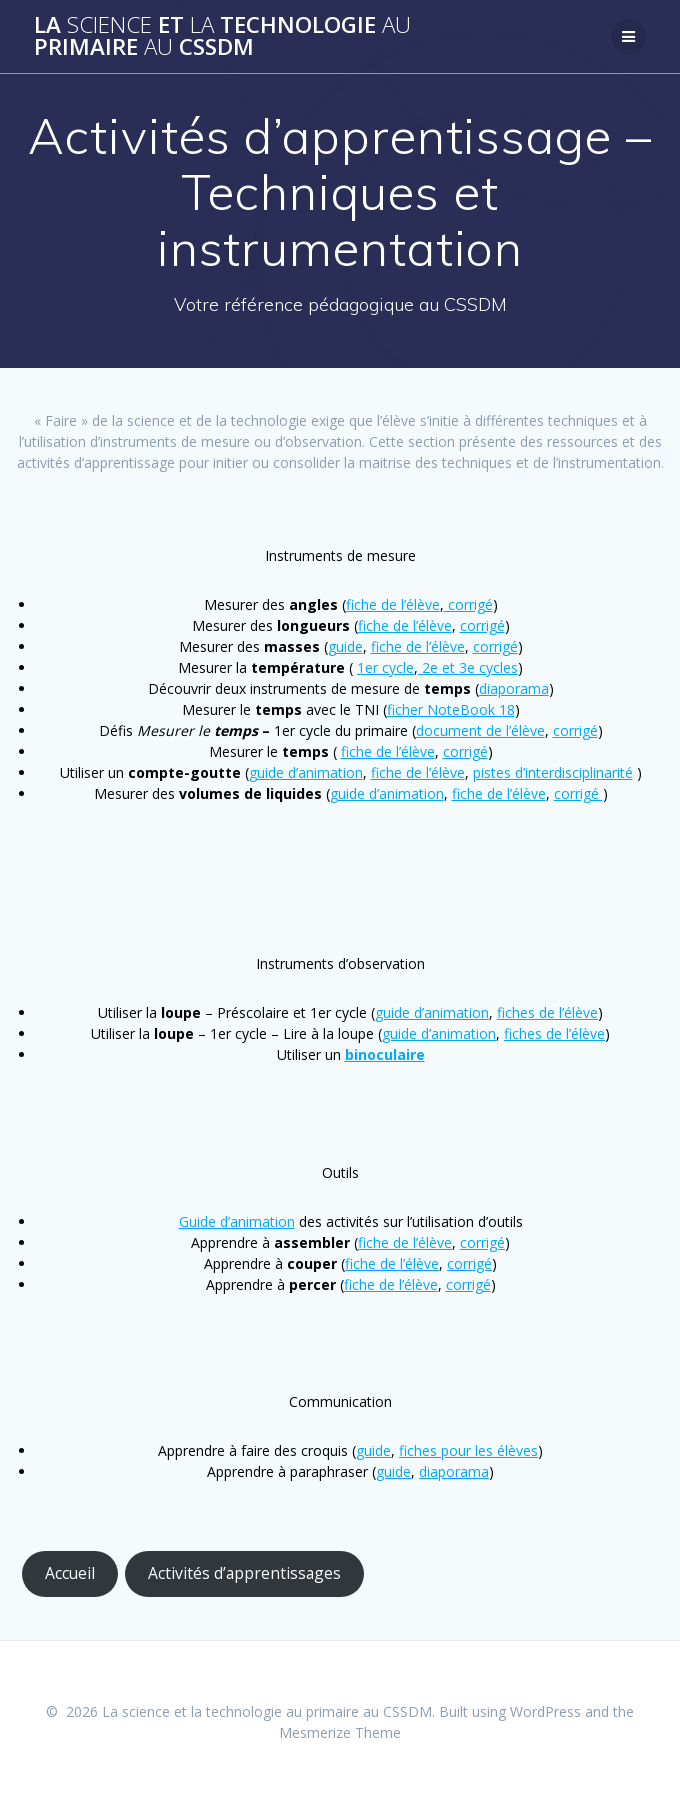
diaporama (514, 688)
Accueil (70, 1573)
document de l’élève (480, 730)
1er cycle (385, 667)
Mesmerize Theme (340, 1732)
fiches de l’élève (547, 1012)
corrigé (468, 604)
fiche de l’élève (393, 604)
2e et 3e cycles (468, 667)
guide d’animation (306, 772)
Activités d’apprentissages (244, 1573)
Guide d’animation (237, 1221)
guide (345, 646)
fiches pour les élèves (468, 1450)
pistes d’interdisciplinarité (553, 772)
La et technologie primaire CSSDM (222, 36)
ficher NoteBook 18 (451, 709)
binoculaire (385, 1054)
